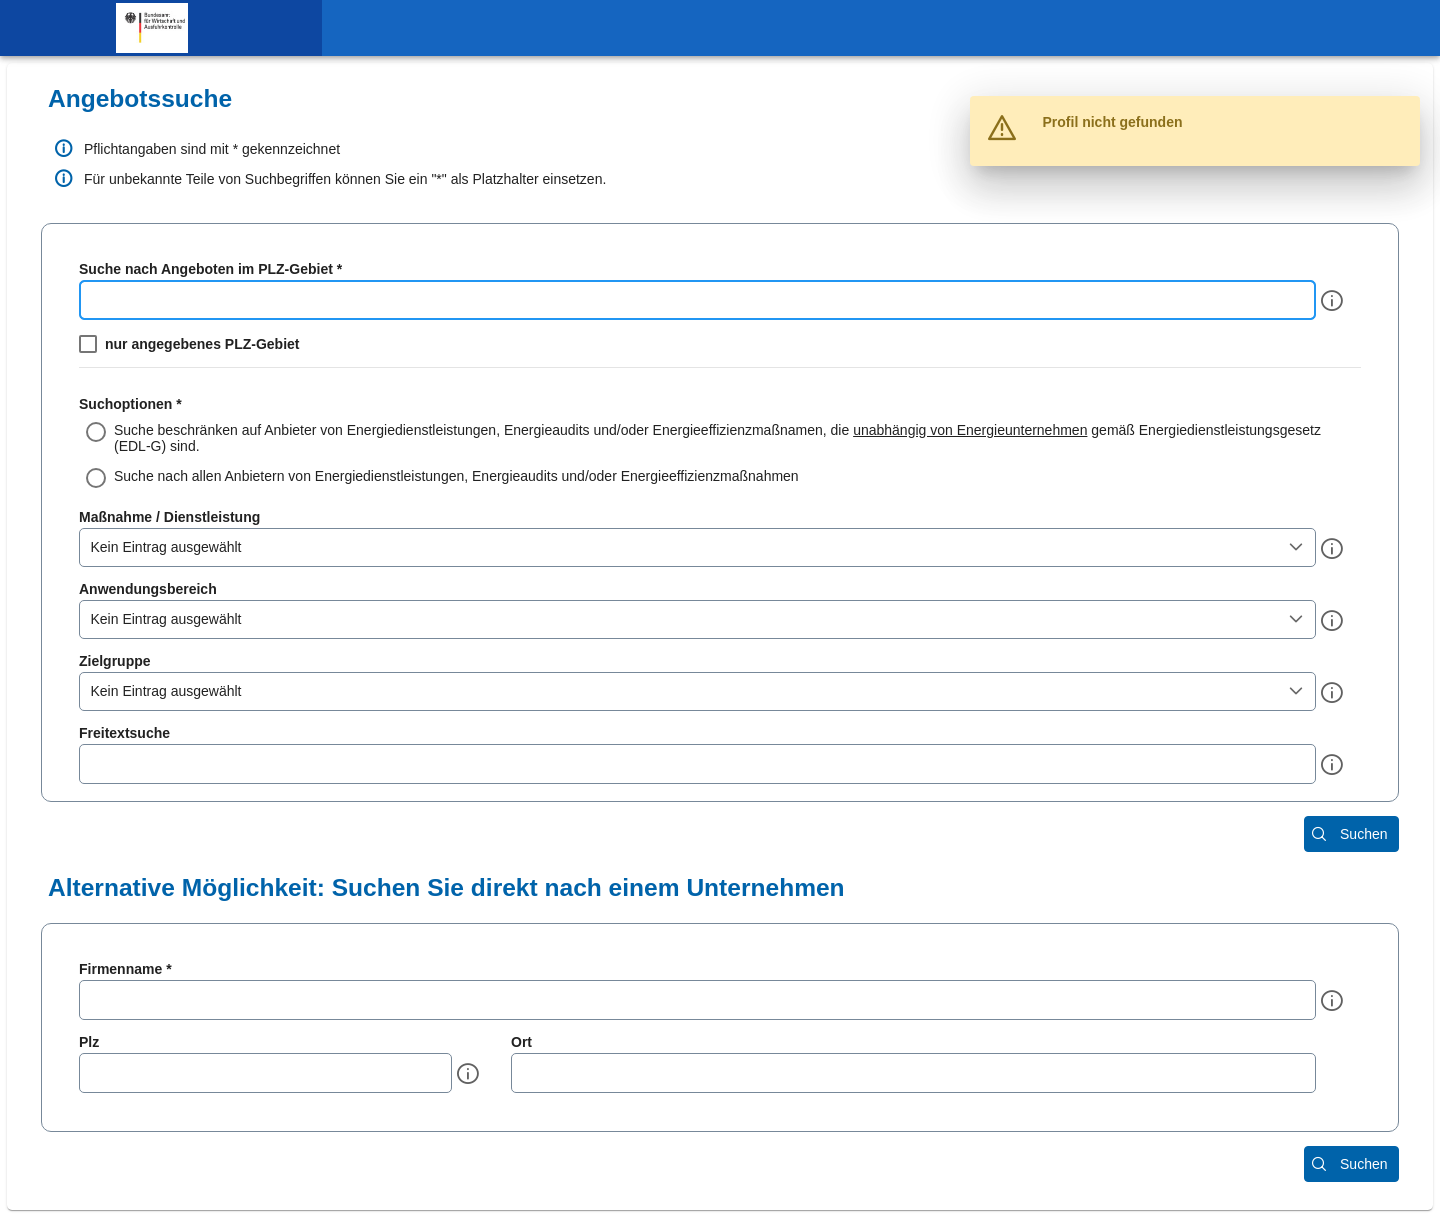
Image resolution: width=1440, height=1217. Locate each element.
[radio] (720, 438)
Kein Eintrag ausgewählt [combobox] (166, 547)
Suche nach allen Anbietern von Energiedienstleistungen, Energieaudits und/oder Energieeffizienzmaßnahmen (456, 476)
